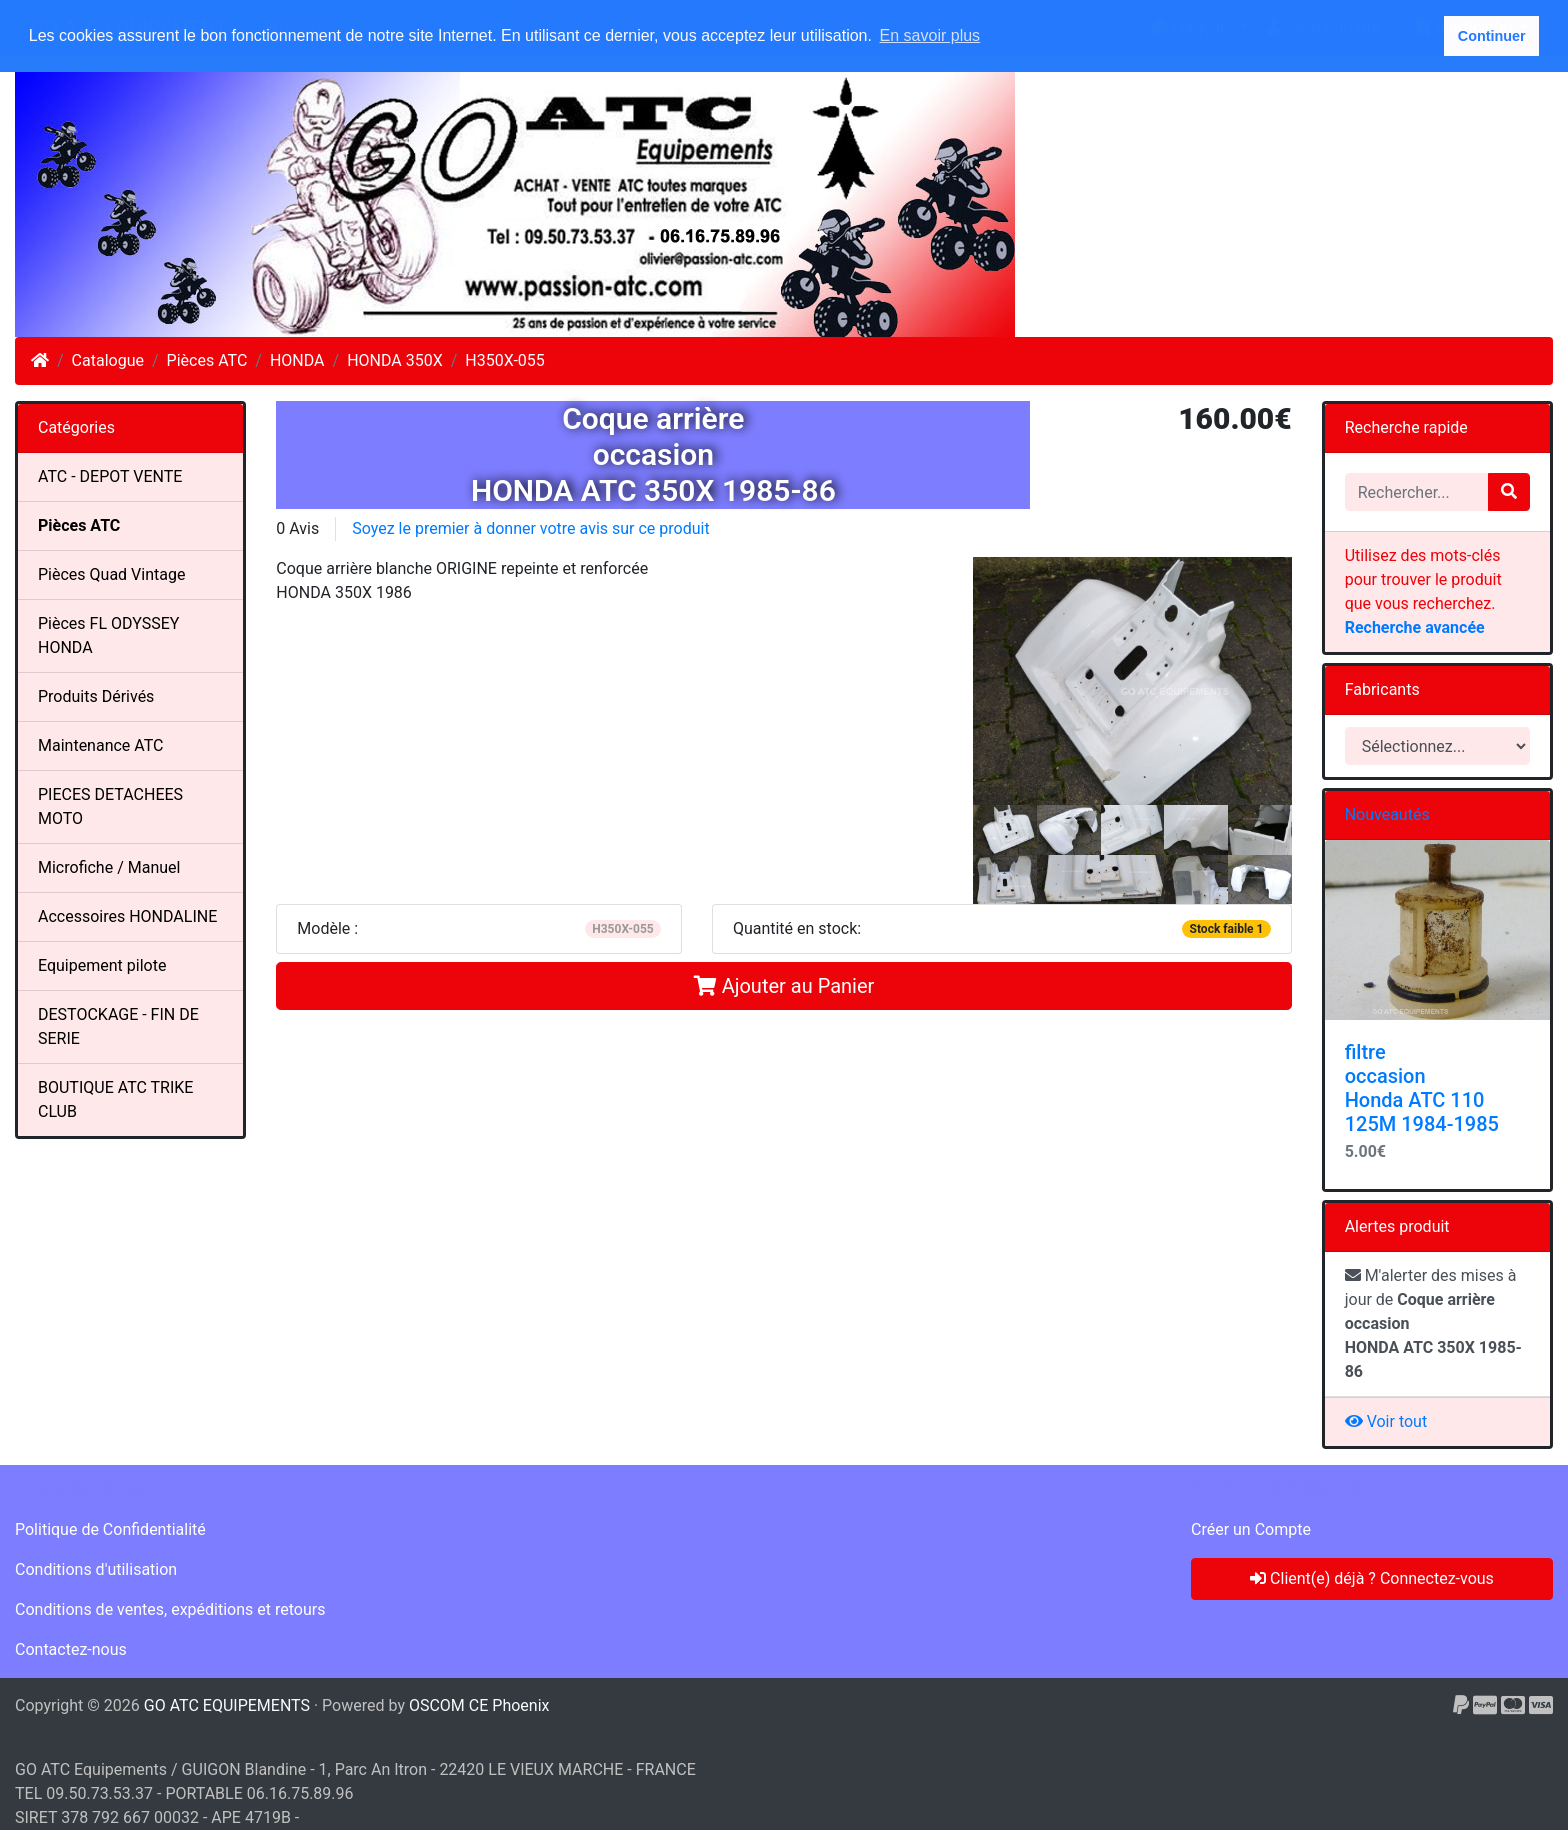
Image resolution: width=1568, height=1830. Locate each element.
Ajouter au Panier (784, 986)
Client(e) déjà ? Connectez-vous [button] (1372, 1578)
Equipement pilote (102, 965)
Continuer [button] (1492, 36)
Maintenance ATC (101, 745)
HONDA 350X (395, 360)
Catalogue (108, 360)
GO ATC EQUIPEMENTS (227, 1705)
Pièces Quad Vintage (111, 574)
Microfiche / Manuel (109, 867)
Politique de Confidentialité (110, 1529)
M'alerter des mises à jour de (1433, 1323)
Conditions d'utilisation (96, 1569)
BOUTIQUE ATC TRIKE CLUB (115, 1099)
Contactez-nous (71, 1649)
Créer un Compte (1251, 1529)
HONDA (297, 360)
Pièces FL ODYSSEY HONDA (108, 635)
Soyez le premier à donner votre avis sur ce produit (530, 528)
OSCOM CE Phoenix (479, 1705)
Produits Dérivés (96, 696)
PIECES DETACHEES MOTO (110, 806)
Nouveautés (1387, 814)
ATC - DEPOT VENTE (110, 476)
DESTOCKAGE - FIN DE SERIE (118, 1026)
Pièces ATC (207, 360)
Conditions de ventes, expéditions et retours (170, 1609)
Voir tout (1386, 1421)
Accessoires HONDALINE (127, 916)
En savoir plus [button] (930, 35)
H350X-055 (504, 360)
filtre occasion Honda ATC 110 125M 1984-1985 (1422, 1088)
